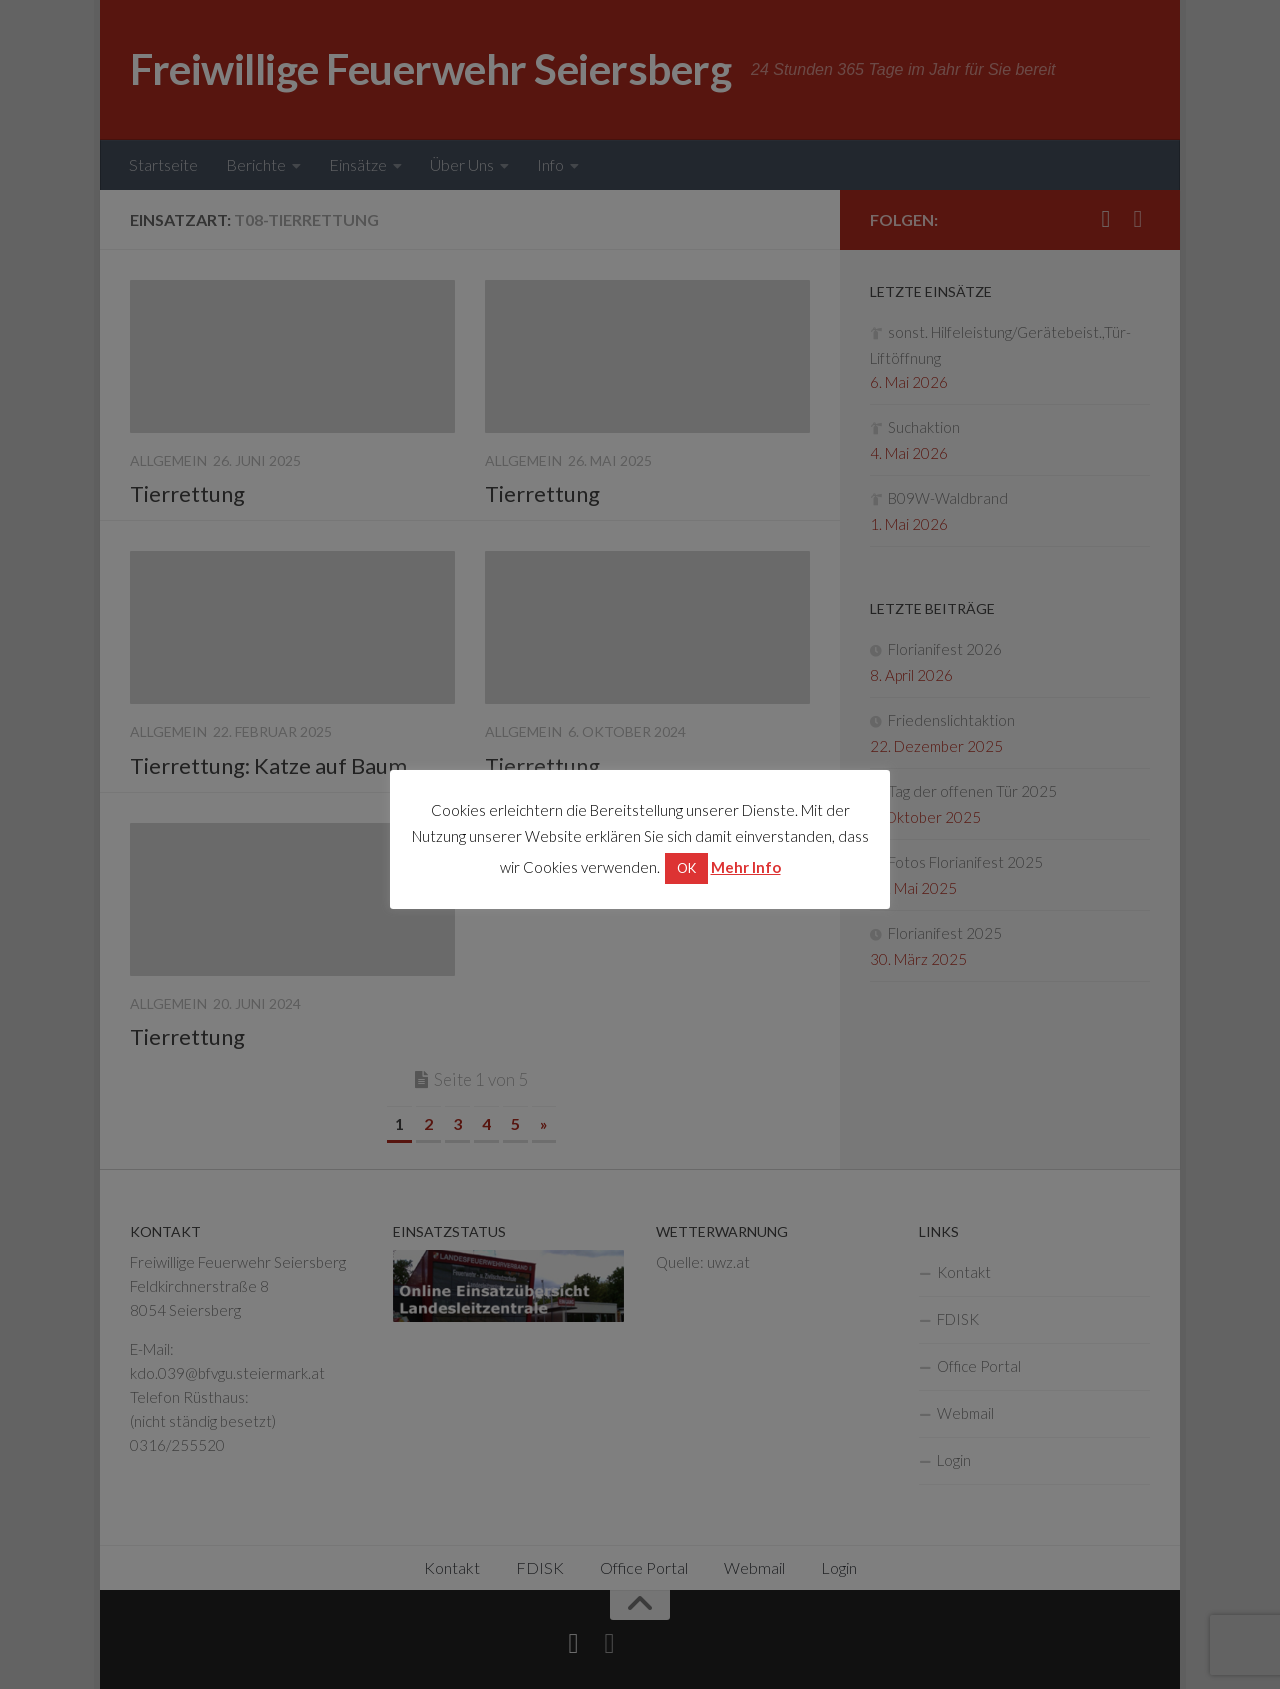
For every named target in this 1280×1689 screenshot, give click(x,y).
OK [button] (686, 868)
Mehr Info (746, 867)
